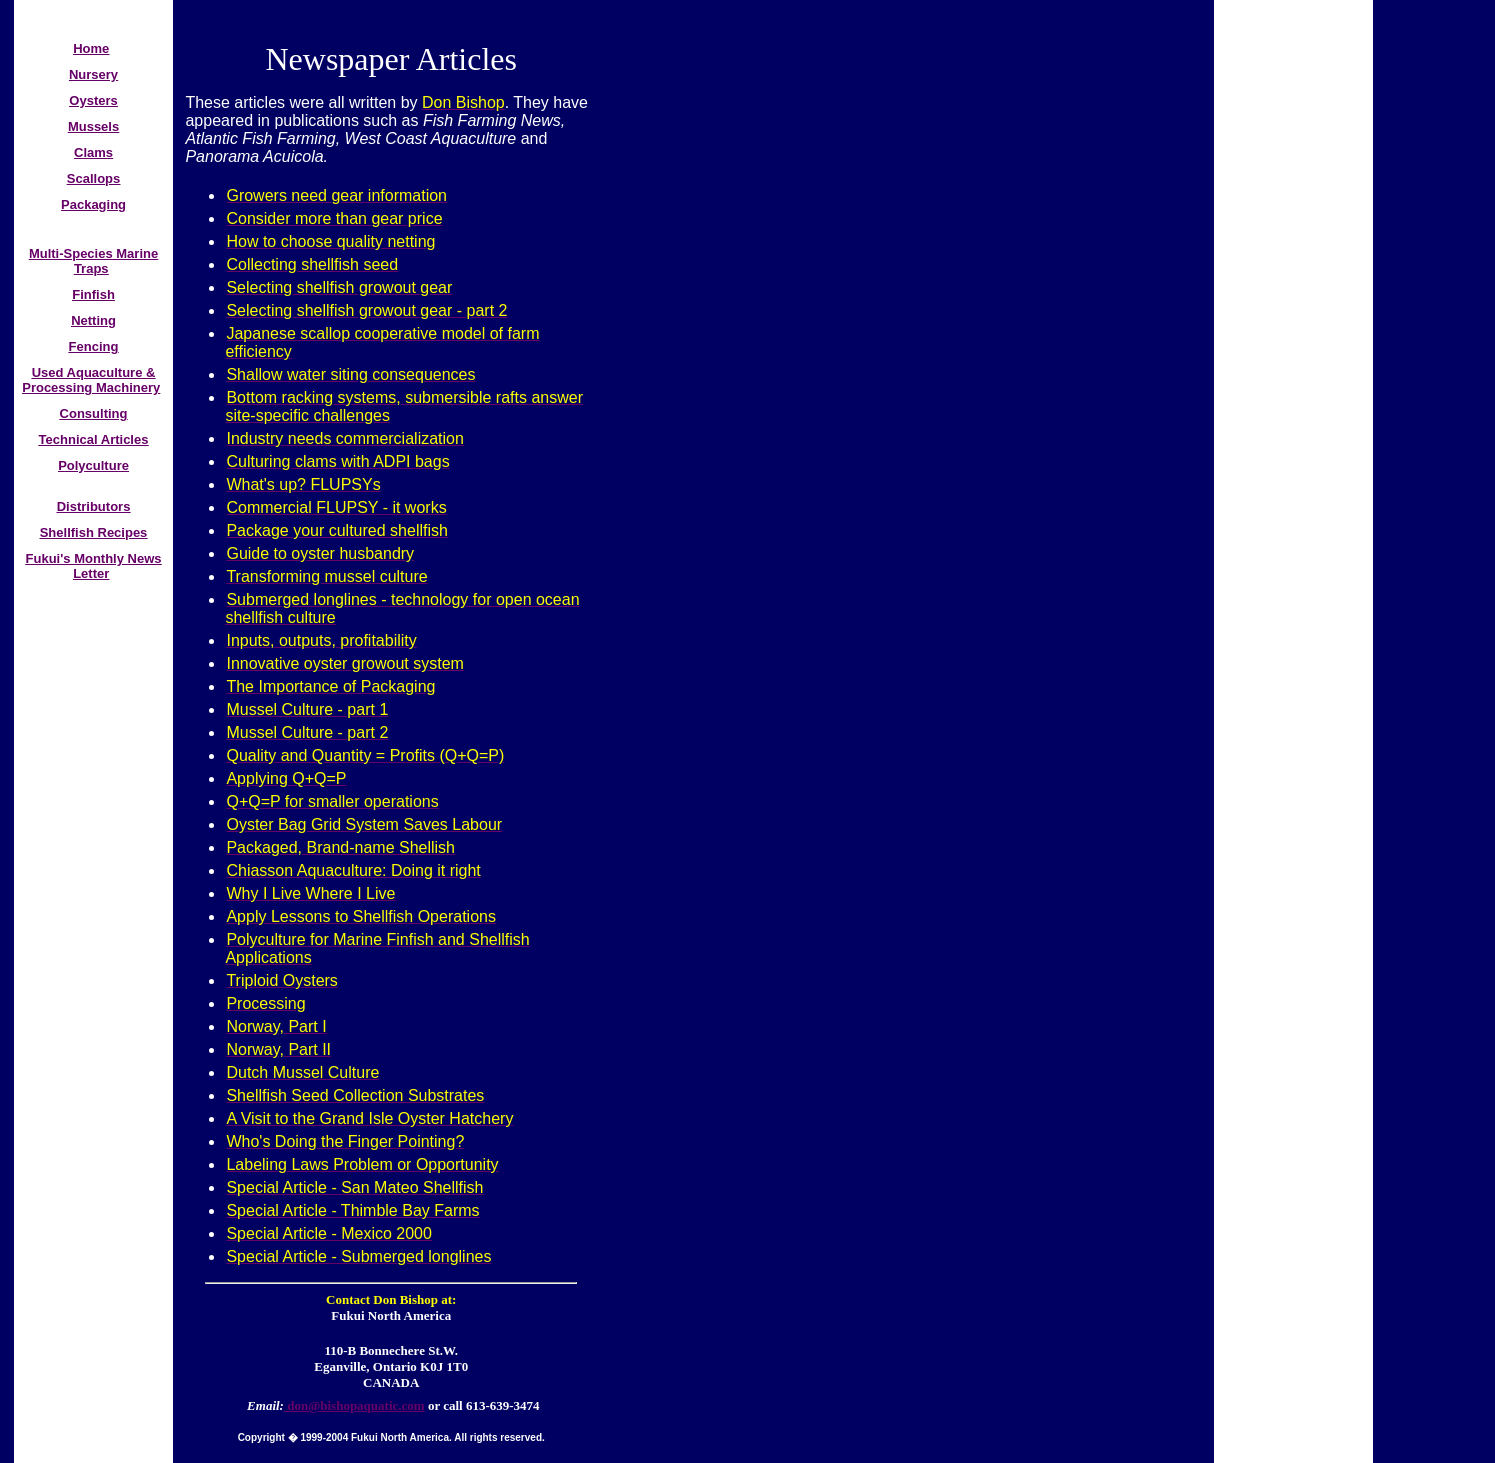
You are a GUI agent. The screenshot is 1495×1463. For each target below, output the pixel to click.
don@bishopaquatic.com (354, 1405)
